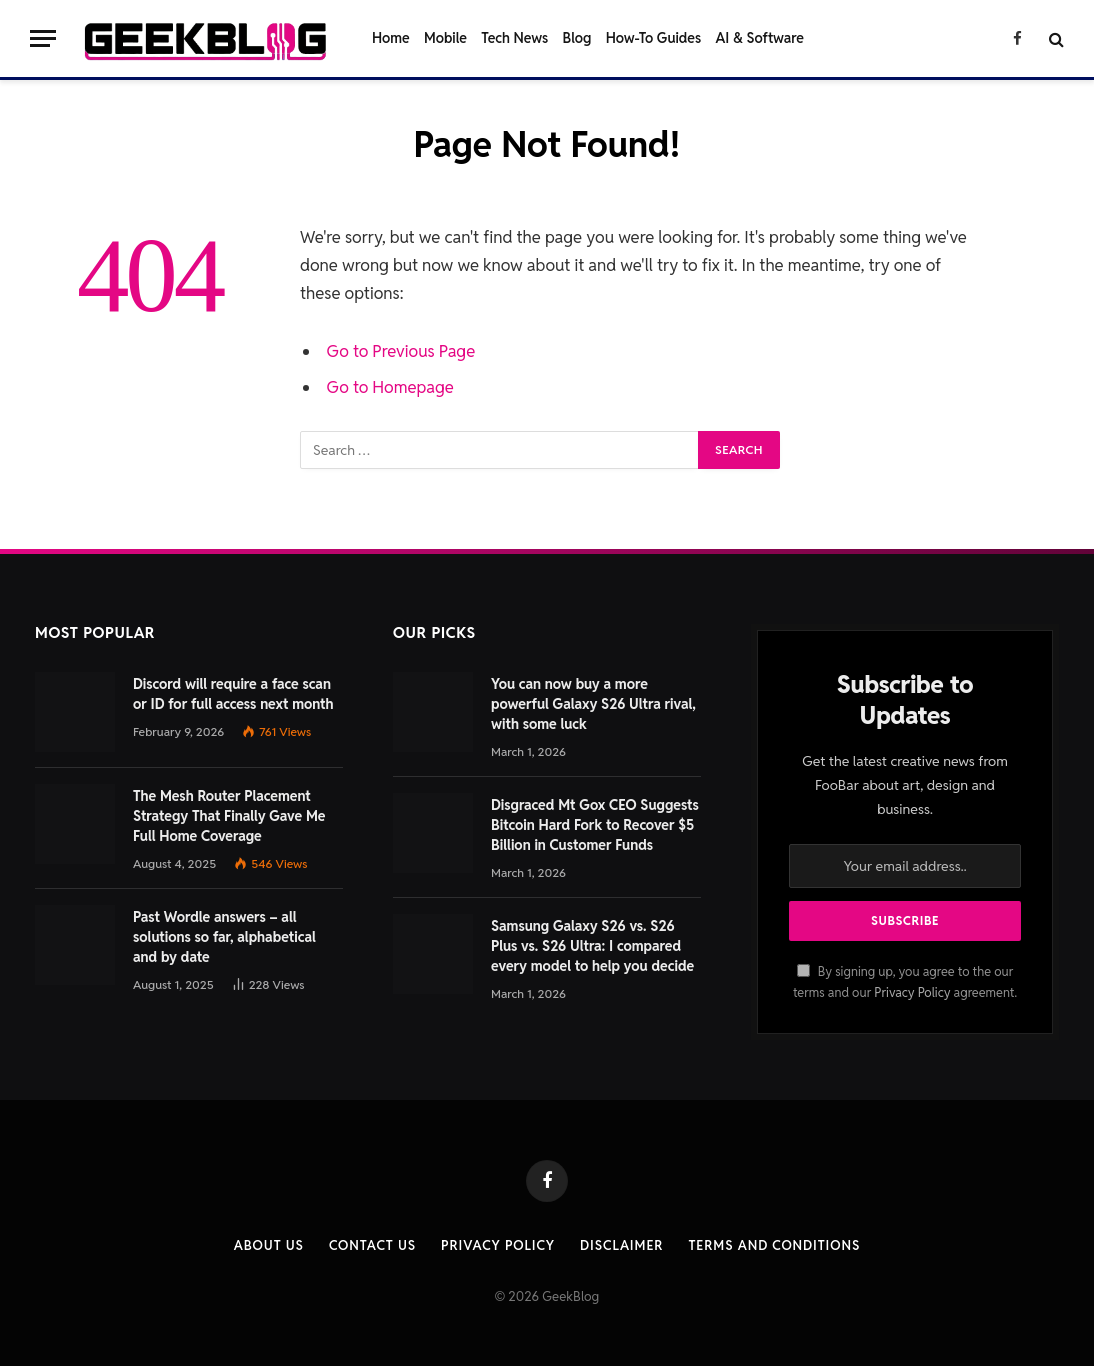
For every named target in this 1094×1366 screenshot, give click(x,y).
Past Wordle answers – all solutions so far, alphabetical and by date (224, 937)
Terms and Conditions (774, 1245)
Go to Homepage (390, 387)
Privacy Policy (912, 992)
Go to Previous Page (401, 351)
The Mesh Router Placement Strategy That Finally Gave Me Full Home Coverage (229, 816)
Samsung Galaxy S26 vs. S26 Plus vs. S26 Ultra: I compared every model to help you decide (592, 946)
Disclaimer (621, 1245)
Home (391, 38)
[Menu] (43, 38)
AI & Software (760, 38)
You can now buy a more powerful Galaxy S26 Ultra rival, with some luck (593, 704)
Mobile (445, 38)
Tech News (514, 38)
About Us (269, 1245)
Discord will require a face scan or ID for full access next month (233, 694)
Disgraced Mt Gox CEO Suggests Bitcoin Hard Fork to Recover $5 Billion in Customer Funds (595, 825)
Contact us (372, 1245)
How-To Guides (653, 38)
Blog (577, 38)
